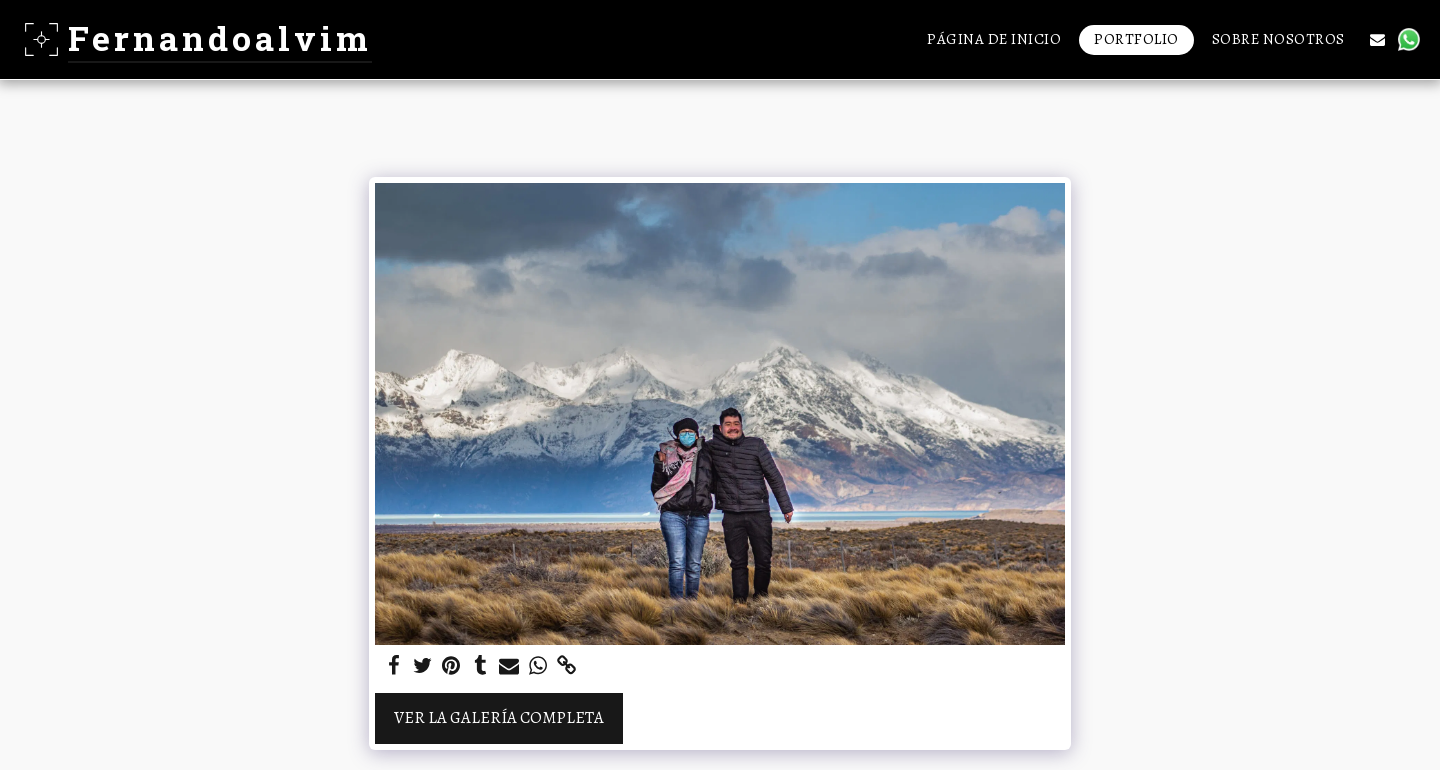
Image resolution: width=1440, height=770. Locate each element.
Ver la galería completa (499, 717)
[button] (1377, 39)
